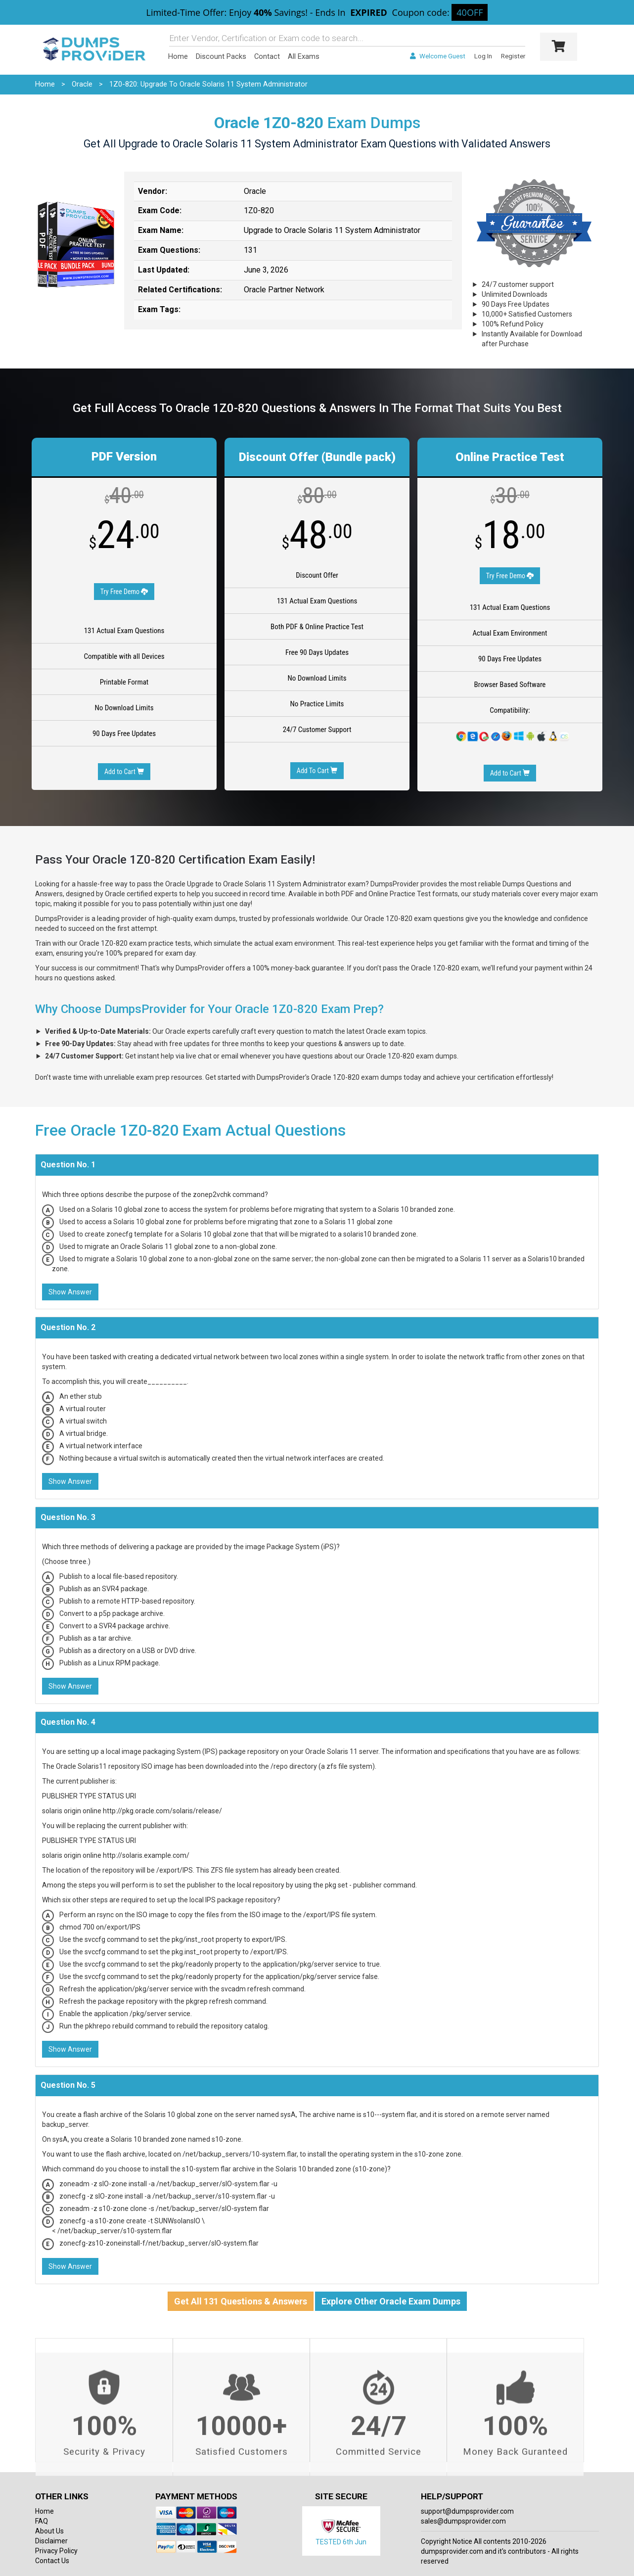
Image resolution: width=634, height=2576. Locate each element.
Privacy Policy (56, 2551)
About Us (49, 2531)
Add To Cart (317, 771)
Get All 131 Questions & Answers (240, 2301)
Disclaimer (51, 2541)
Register (513, 56)
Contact (267, 56)
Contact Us (52, 2561)
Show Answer (70, 1292)
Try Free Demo (124, 592)
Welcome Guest (437, 56)
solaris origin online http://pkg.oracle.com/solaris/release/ (132, 1811)
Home (178, 56)
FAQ (41, 2521)
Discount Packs (221, 56)
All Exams (303, 56)
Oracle (82, 84)
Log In (483, 56)
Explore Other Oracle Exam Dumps (390, 2301)
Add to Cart (124, 772)
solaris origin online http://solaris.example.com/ (115, 1855)
